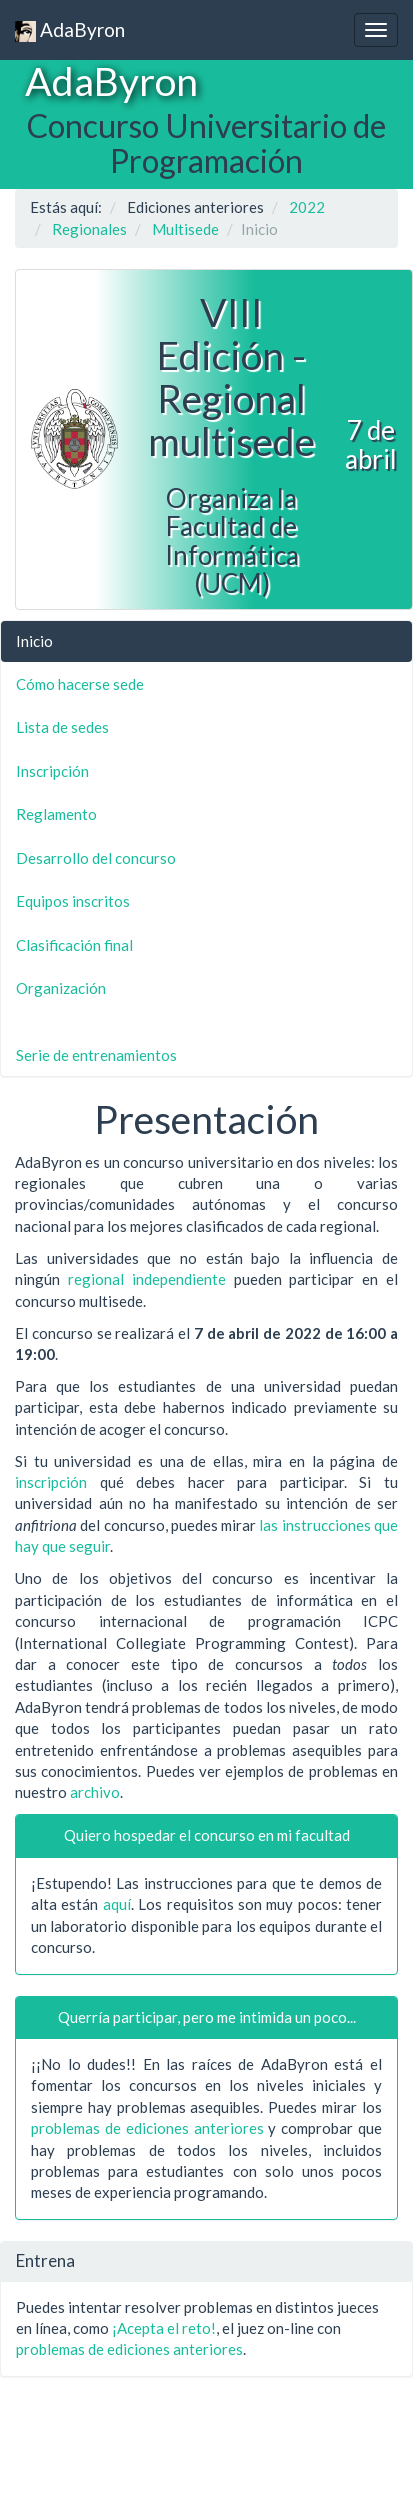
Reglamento (56, 814)
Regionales (89, 229)
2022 (307, 207)
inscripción (51, 1482)
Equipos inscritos (73, 901)
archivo (95, 1792)
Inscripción (52, 771)
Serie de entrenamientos (96, 1055)
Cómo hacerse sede (80, 684)
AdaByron (70, 30)
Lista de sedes (62, 727)
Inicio (34, 641)
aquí (117, 1904)
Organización (61, 988)
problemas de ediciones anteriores (147, 2128)
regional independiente (147, 1279)
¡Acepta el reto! (164, 2328)
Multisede (185, 229)
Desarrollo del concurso (96, 858)
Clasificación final (74, 945)
